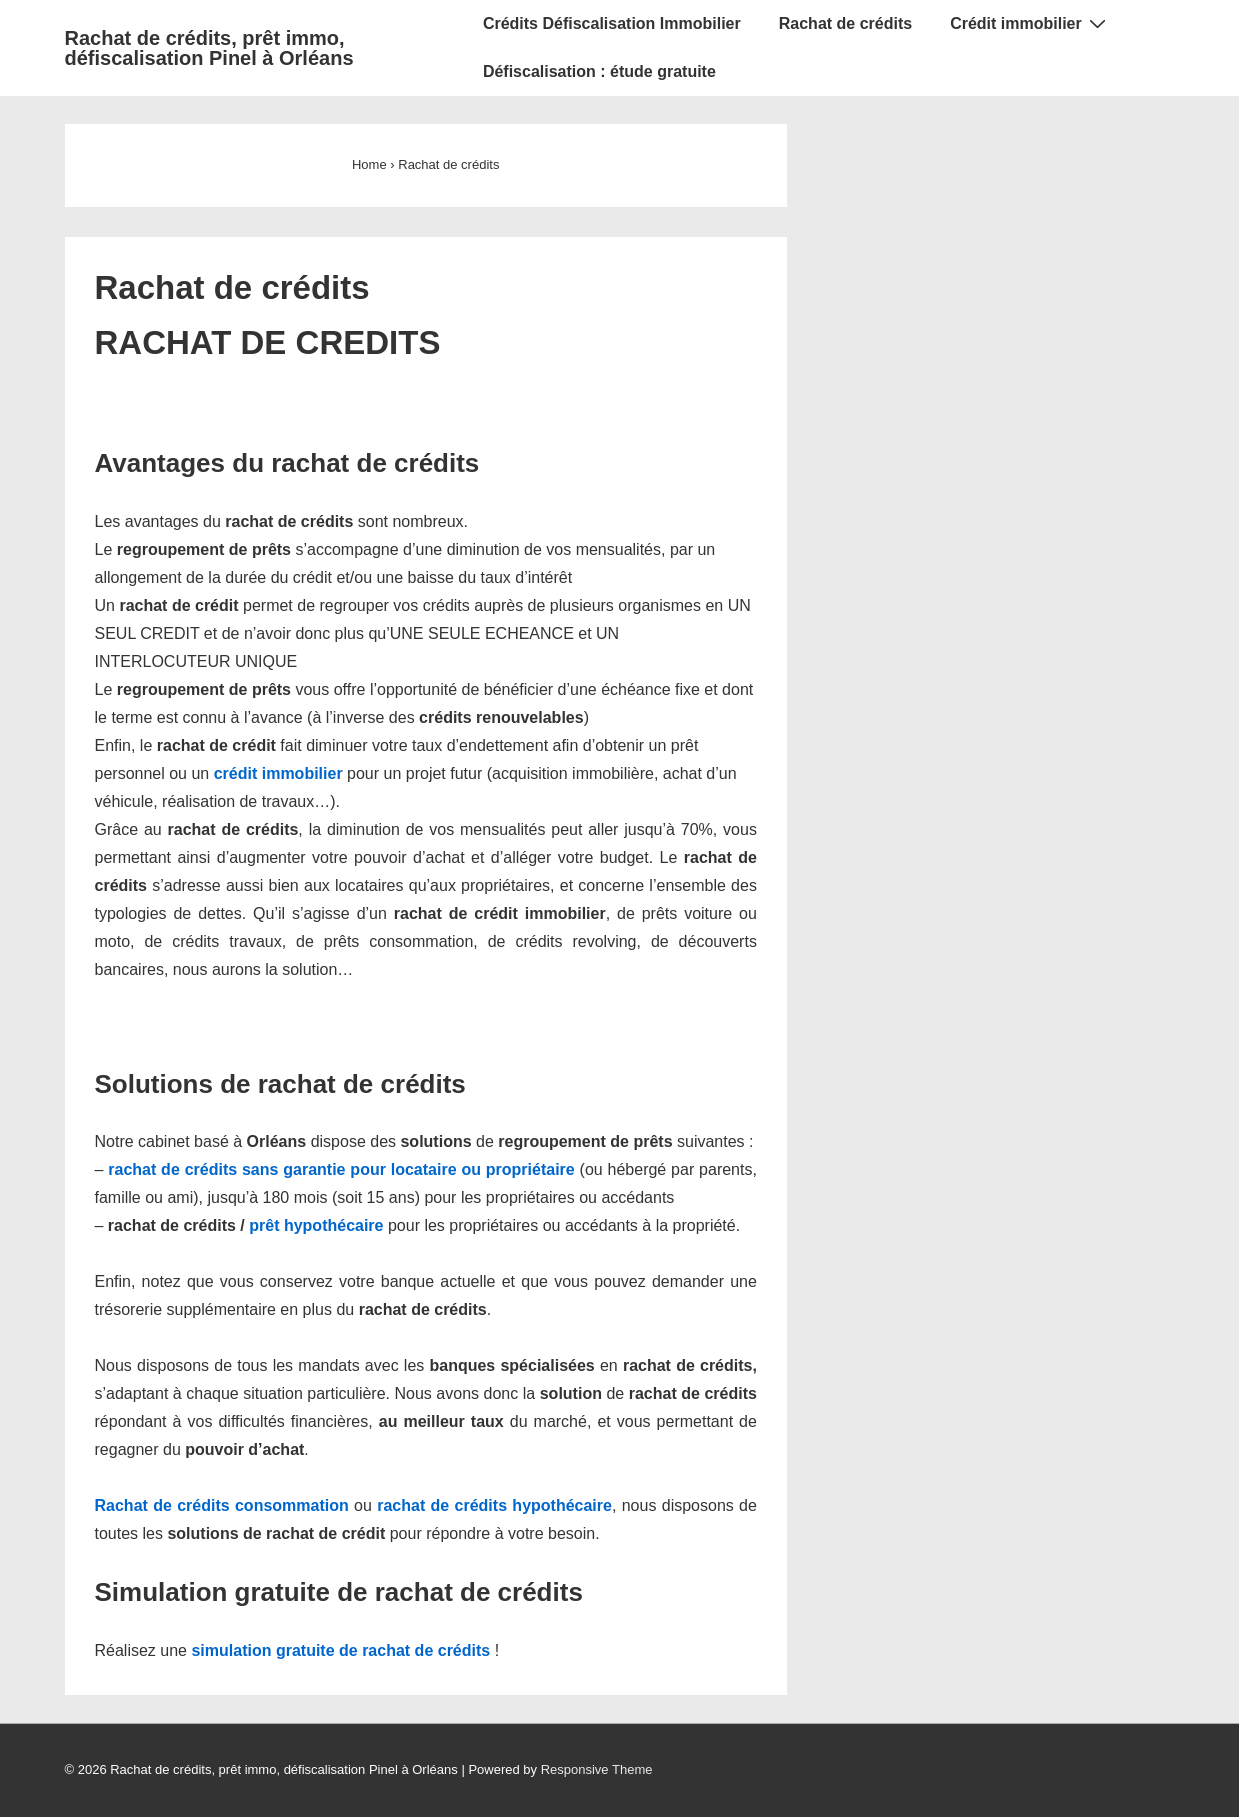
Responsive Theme (597, 1769)
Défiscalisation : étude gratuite (599, 71)
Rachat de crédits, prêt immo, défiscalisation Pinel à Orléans (209, 48)
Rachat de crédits (845, 23)
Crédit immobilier (1030, 23)
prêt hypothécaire (316, 1225)
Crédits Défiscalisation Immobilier (612, 23)
